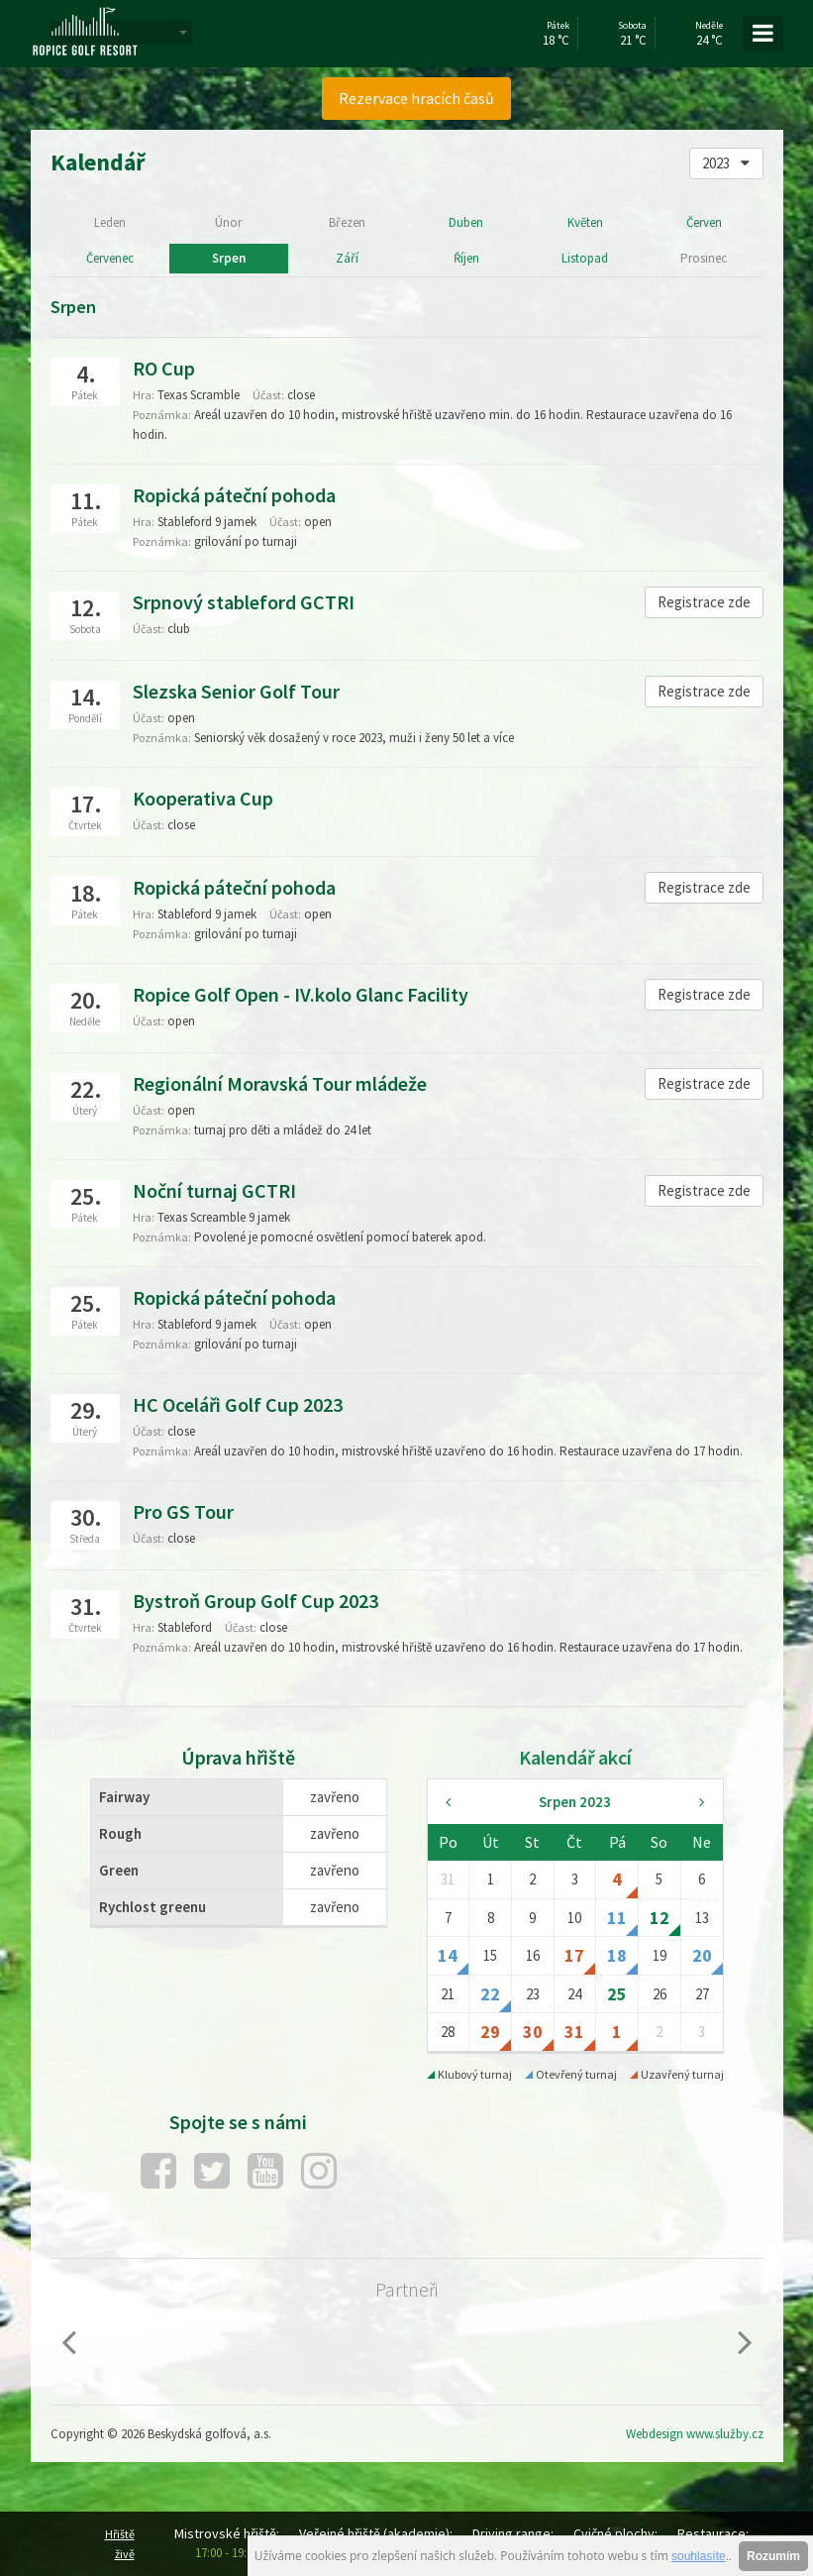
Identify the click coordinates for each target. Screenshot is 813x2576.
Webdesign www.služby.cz (694, 2433)
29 (490, 2031)
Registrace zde (704, 601)
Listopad (584, 258)
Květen (585, 222)
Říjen (466, 258)
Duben (466, 222)
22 (490, 1994)
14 (447, 1955)
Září (347, 258)
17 (574, 1955)
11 (617, 1917)
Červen (704, 222)
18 (617, 1955)
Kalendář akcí (575, 1757)
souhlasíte (698, 2556)
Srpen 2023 (575, 1801)
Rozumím (773, 2556)
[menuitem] (417, 98)
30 (533, 2031)
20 (702, 1955)
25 (617, 1994)
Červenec (110, 258)
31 (574, 2031)
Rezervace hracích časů (416, 98)
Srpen (229, 258)
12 (659, 1917)
